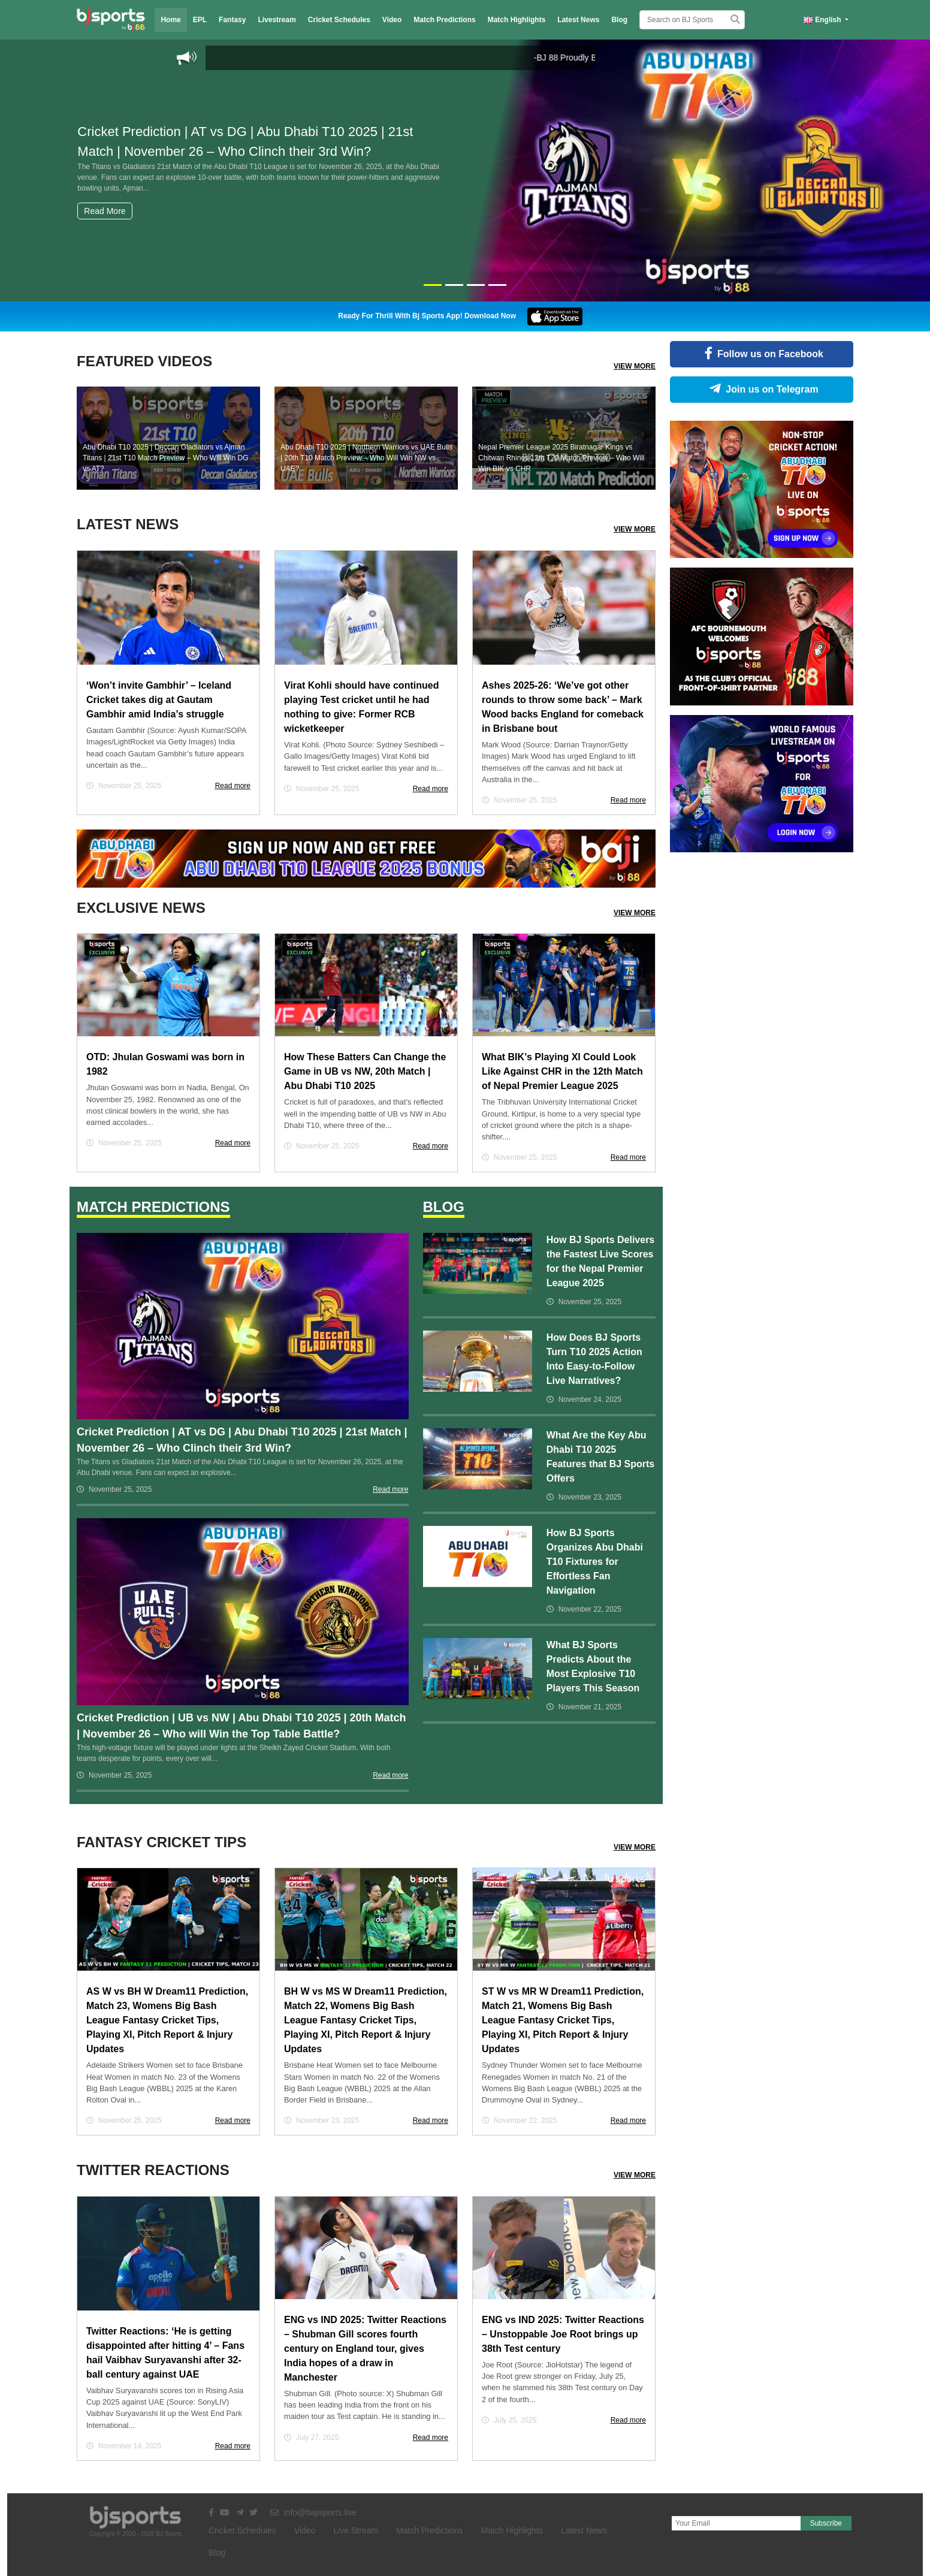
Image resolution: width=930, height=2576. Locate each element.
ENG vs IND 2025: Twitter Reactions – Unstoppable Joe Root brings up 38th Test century (563, 2334)
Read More (104, 211)
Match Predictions (444, 20)
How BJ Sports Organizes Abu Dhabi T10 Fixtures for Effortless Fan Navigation (594, 1561)
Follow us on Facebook (761, 353)
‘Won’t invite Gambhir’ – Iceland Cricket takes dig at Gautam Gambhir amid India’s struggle (158, 699)
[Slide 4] (497, 285)
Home (170, 20)
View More (635, 366)
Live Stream (355, 2530)
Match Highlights (517, 20)
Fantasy (232, 20)
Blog (619, 20)
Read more (232, 786)
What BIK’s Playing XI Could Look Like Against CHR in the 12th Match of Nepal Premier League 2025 (562, 1071)
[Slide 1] (433, 285)
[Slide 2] (454, 285)
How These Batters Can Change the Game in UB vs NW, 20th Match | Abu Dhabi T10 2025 (365, 1071)
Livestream (276, 20)
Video (391, 20)
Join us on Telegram (761, 389)
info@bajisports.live (313, 2512)
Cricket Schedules (339, 20)
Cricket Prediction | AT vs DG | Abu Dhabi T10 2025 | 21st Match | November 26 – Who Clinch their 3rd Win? (259, 159)
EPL (200, 20)
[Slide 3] (476, 285)
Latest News (578, 20)
